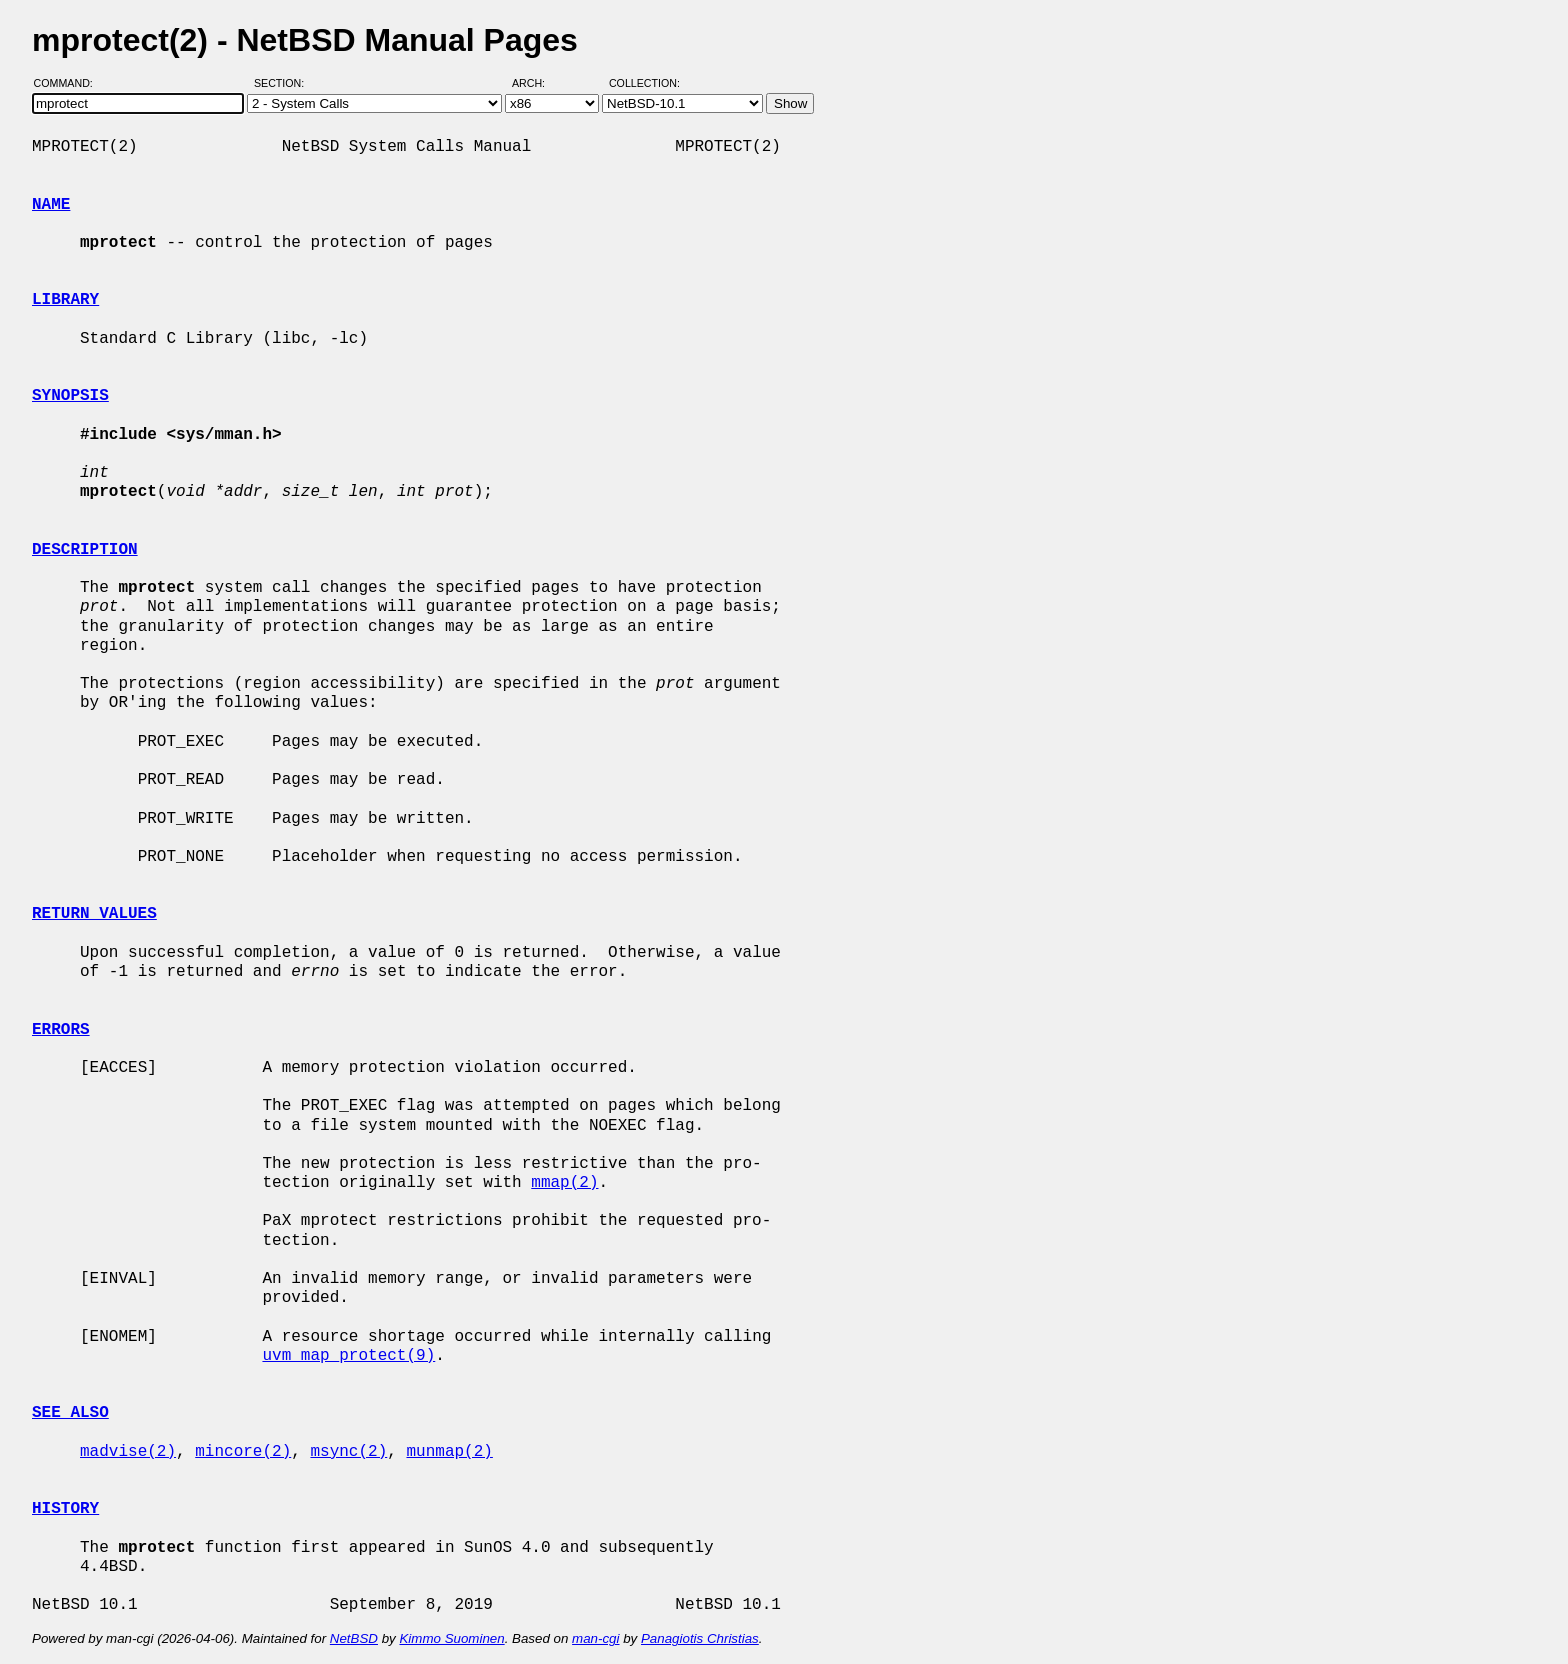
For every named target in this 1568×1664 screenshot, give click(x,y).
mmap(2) (564, 1183)
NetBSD (354, 1638)
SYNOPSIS (70, 396)
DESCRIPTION (85, 550)
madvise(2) (128, 1452)
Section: (283, 83)
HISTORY (65, 1509)
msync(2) (348, 1452)
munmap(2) (449, 1452)
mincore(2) (243, 1452)
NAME (51, 205)
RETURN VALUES (94, 914)
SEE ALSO (70, 1413)
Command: (69, 83)
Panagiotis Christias (700, 1638)
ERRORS (61, 1030)
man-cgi (595, 1638)
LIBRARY (65, 300)
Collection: (644, 83)
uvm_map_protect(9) (348, 1356)
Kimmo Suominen (451, 1638)
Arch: (537, 83)
